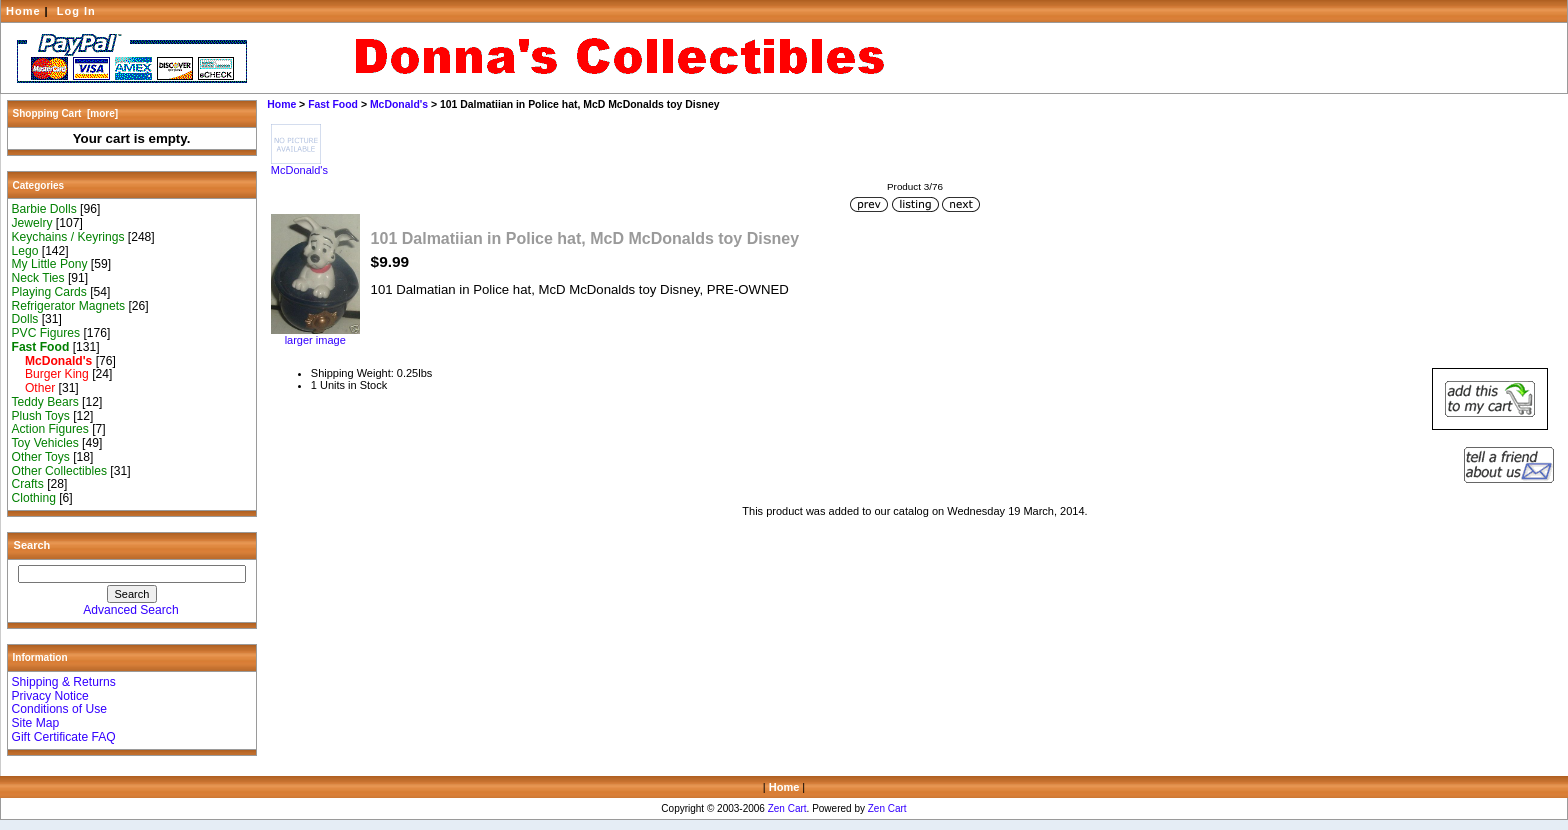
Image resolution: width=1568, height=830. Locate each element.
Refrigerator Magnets (69, 306)
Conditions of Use (59, 709)
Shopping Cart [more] (66, 113)
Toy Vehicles (45, 443)
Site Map (36, 723)
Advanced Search (130, 610)
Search (32, 545)
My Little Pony (50, 264)
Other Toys (41, 457)
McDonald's (399, 104)
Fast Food (333, 104)
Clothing (34, 498)
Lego (25, 251)
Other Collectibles (59, 471)
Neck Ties (38, 278)
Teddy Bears (45, 402)
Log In (76, 11)
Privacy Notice (50, 696)
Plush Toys (41, 416)
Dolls (25, 319)
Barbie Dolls (44, 209)
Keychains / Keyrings (68, 237)
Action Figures (50, 429)
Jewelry (32, 223)
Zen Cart (787, 808)
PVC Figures (46, 333)
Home (23, 11)
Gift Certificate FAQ (64, 737)
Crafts (28, 484)
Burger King (50, 374)
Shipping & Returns (64, 682)
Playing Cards (49, 292)
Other (34, 388)
